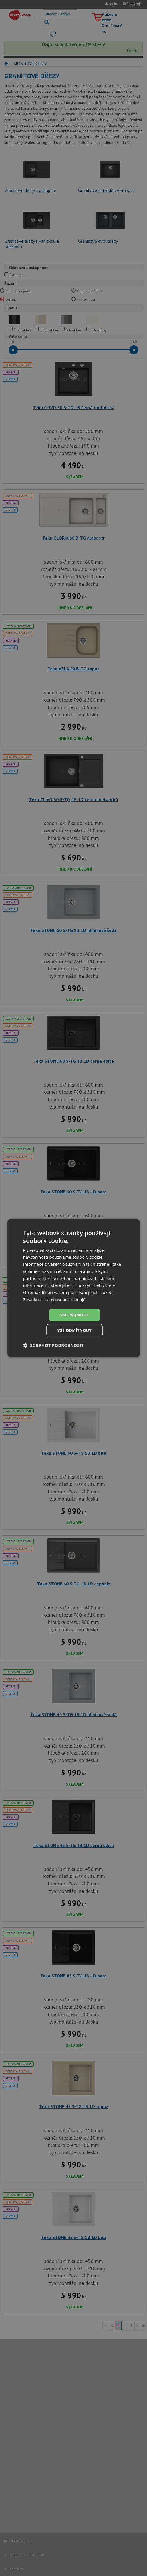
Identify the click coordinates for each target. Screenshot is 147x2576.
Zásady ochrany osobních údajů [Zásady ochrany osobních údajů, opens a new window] (54, 1299)
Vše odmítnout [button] (74, 1330)
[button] (53, 1345)
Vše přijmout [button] (74, 1314)
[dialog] (73, 1288)
